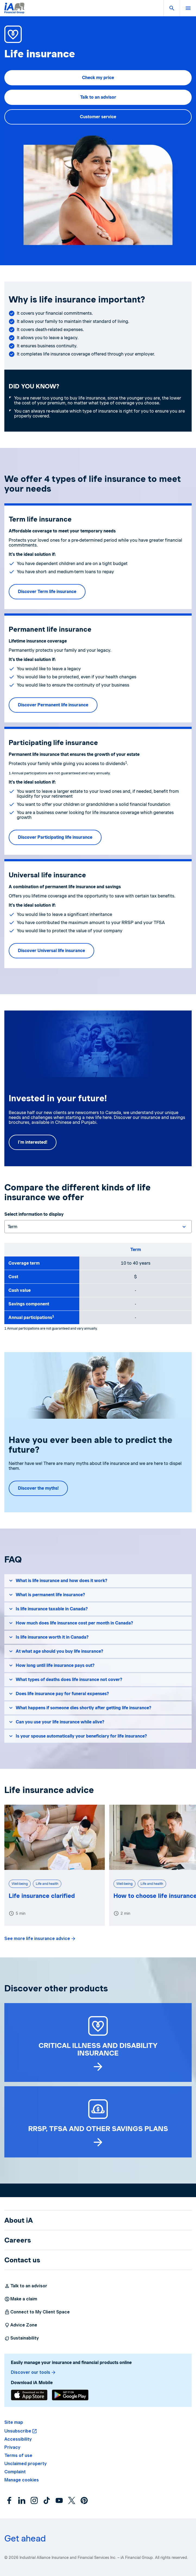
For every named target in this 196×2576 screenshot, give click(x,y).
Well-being (20, 1884)
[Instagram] (34, 2500)
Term (135, 1249)
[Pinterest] (84, 2500)
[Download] (29, 2395)
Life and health (47, 1884)
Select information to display (34, 1214)
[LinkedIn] (22, 2500)
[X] (72, 2500)
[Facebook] (9, 2500)
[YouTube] (59, 2500)
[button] (171, 8)
